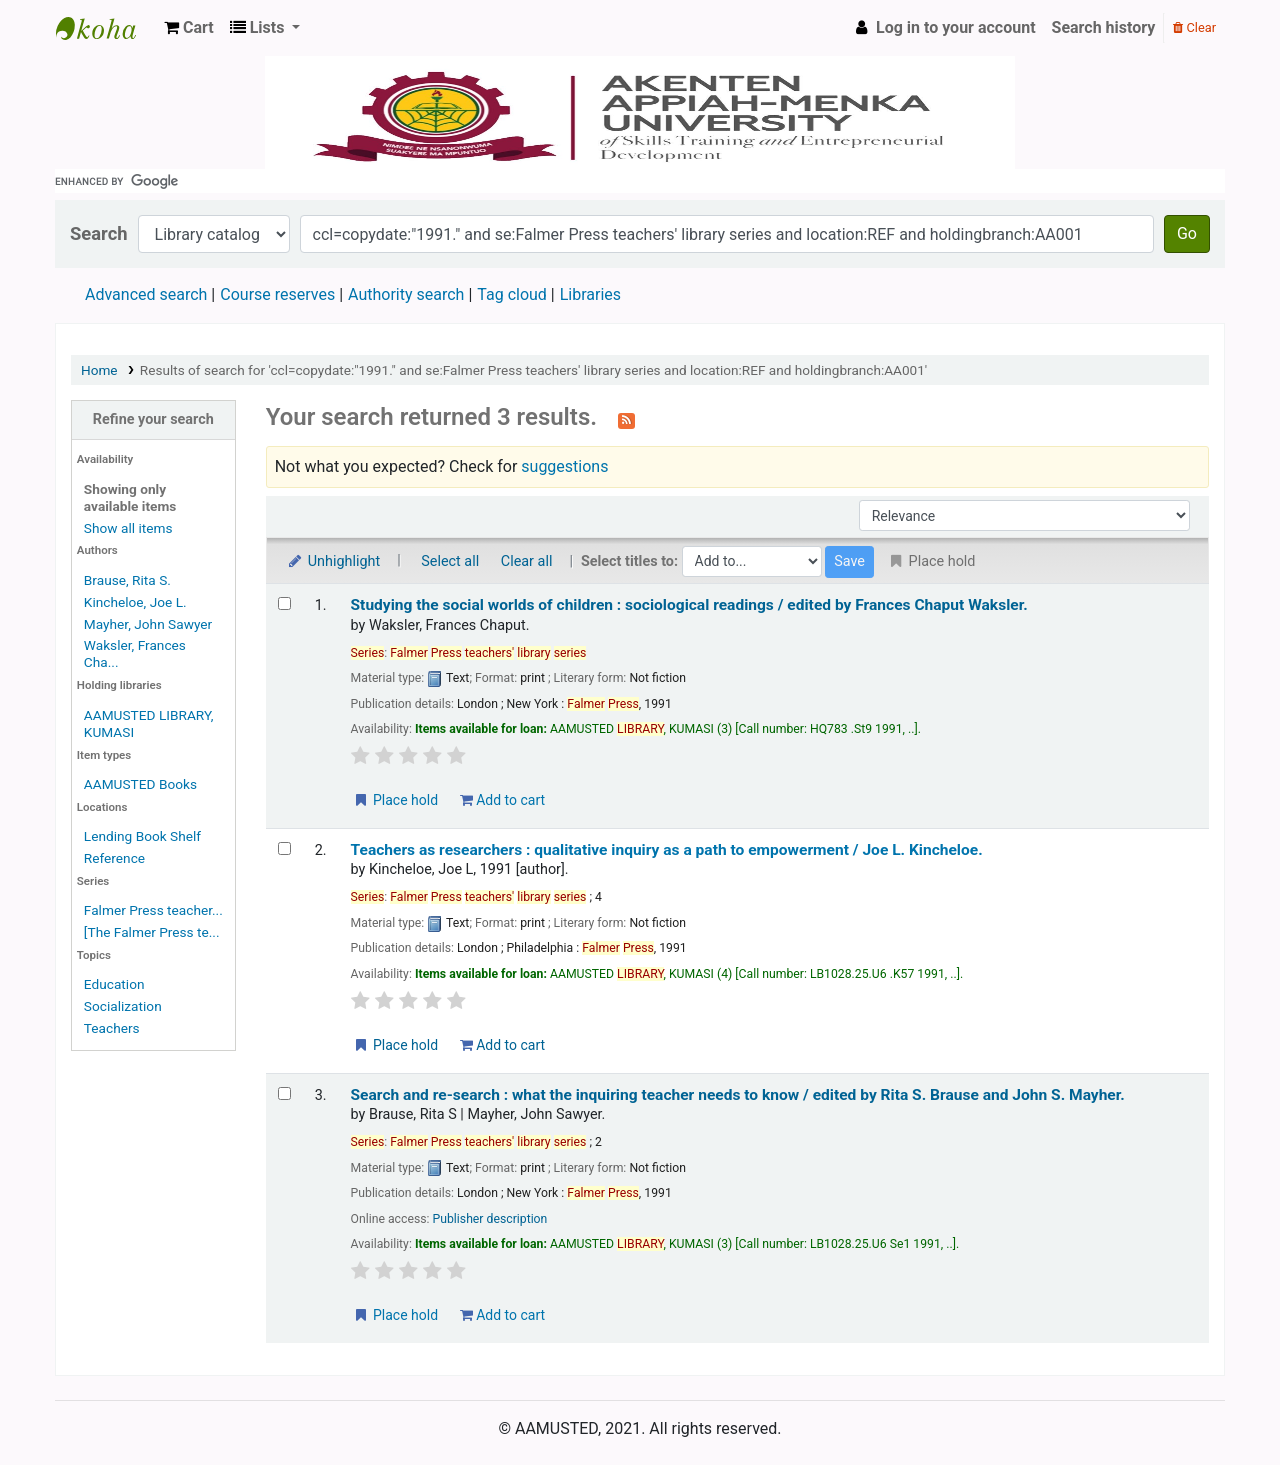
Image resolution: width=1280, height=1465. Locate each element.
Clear (1194, 27)
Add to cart (502, 800)
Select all (450, 561)
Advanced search (146, 294)
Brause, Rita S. (127, 580)
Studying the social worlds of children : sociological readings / (689, 605)
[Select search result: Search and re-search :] (284, 1093)
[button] (189, 28)
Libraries (590, 294)
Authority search (406, 294)
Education (114, 984)
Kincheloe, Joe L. (135, 602)
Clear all (527, 561)
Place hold (395, 800)
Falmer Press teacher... (153, 910)
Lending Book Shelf (142, 836)
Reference (114, 858)
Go (1187, 233)
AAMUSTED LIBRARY (106, 28)
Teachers (112, 1028)
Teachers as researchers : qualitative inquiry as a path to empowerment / (667, 850)
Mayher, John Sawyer (148, 624)
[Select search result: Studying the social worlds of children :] (284, 603)
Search (99, 233)
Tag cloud (512, 294)
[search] (640, 181)
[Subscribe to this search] (626, 419)
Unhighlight (333, 561)
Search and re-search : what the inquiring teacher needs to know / (738, 1095)
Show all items (128, 528)
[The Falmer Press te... (152, 932)
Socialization (123, 1006)
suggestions (564, 466)
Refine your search (153, 419)
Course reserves (277, 294)
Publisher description (490, 1219)
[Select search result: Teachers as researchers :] (284, 848)
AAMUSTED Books (140, 784)
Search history (1104, 27)
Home (99, 370)
